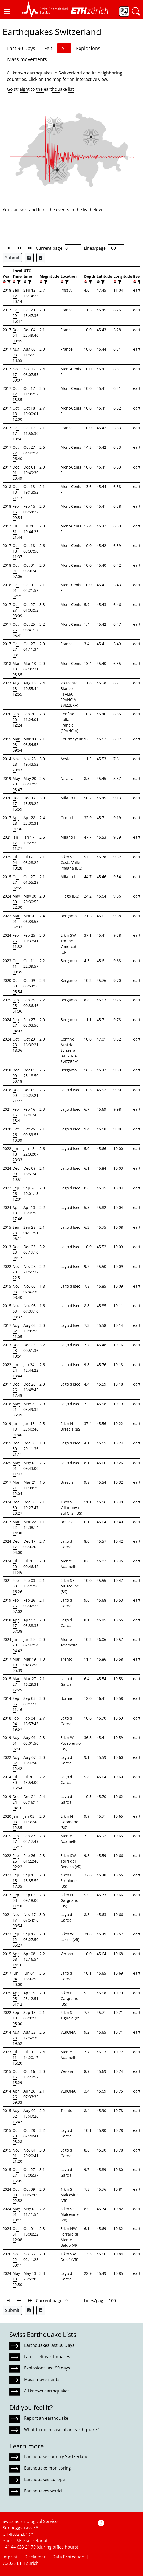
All (64, 48)
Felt (48, 48)
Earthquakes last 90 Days (49, 2345)
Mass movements (27, 59)
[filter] (8, 282)
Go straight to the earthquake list (40, 89)
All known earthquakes (47, 2391)
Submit (12, 258)
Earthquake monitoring (47, 2468)
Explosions (88, 48)
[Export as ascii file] (40, 257)
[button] (7, 11)
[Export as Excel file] (29, 257)
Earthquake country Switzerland (56, 2456)
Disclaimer (35, 2557)
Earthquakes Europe (44, 2479)
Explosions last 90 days (47, 2368)
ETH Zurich (28, 2563)
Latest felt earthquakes (47, 2357)
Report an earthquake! (46, 2418)
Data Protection (68, 2557)
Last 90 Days (21, 48)
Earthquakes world (43, 2491)
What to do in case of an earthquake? (61, 2429)
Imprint (10, 2557)
